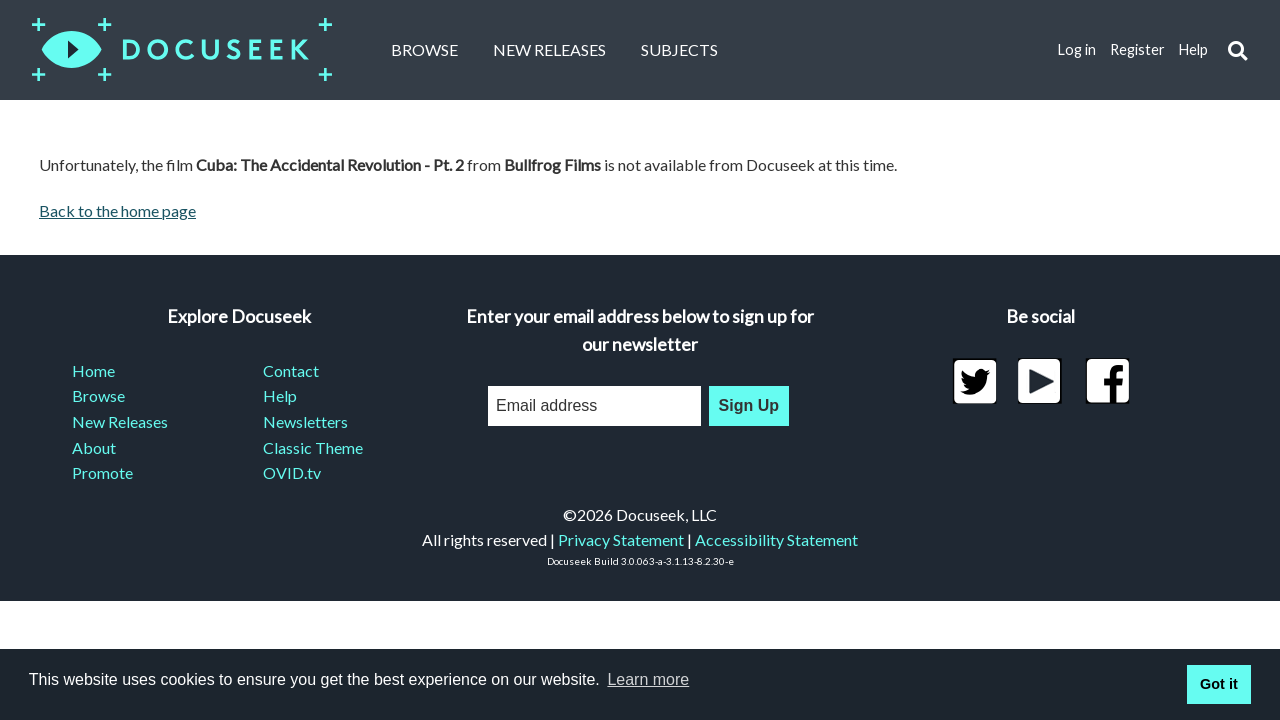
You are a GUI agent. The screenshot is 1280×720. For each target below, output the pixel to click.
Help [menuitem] (280, 395)
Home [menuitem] (93, 370)
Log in (1077, 49)
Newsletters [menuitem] (305, 421)
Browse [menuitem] (98, 395)
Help (1193, 49)
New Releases (549, 49)
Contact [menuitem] (291, 370)
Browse (424, 49)
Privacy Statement (621, 539)
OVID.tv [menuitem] (292, 472)
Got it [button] (1219, 684)
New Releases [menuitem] (120, 421)
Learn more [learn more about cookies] (648, 679)
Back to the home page (117, 210)
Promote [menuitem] (102, 472)
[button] (1237, 50)
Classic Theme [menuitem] (313, 447)
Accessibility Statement (776, 539)
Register (1137, 49)
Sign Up (749, 405)
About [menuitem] (94, 447)
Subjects (679, 49)
